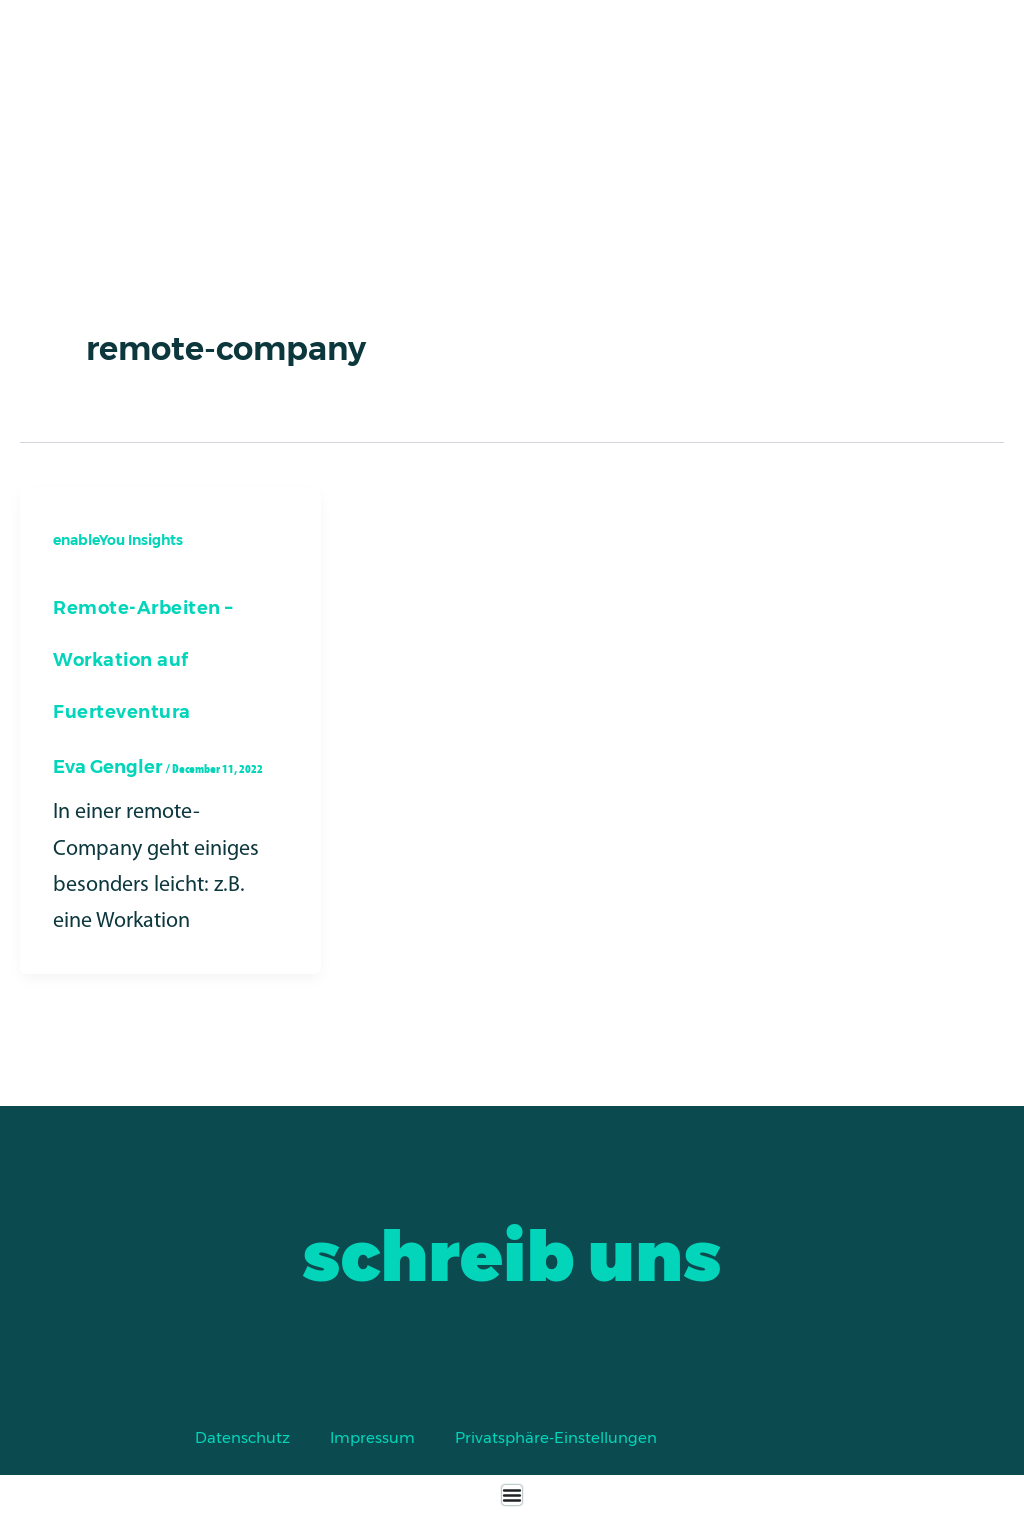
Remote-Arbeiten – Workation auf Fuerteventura (143, 660)
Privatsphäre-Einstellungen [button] (556, 1437)
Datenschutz (242, 1437)
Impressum (372, 1437)
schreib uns (512, 1256)
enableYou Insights (118, 540)
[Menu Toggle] (512, 1495)
